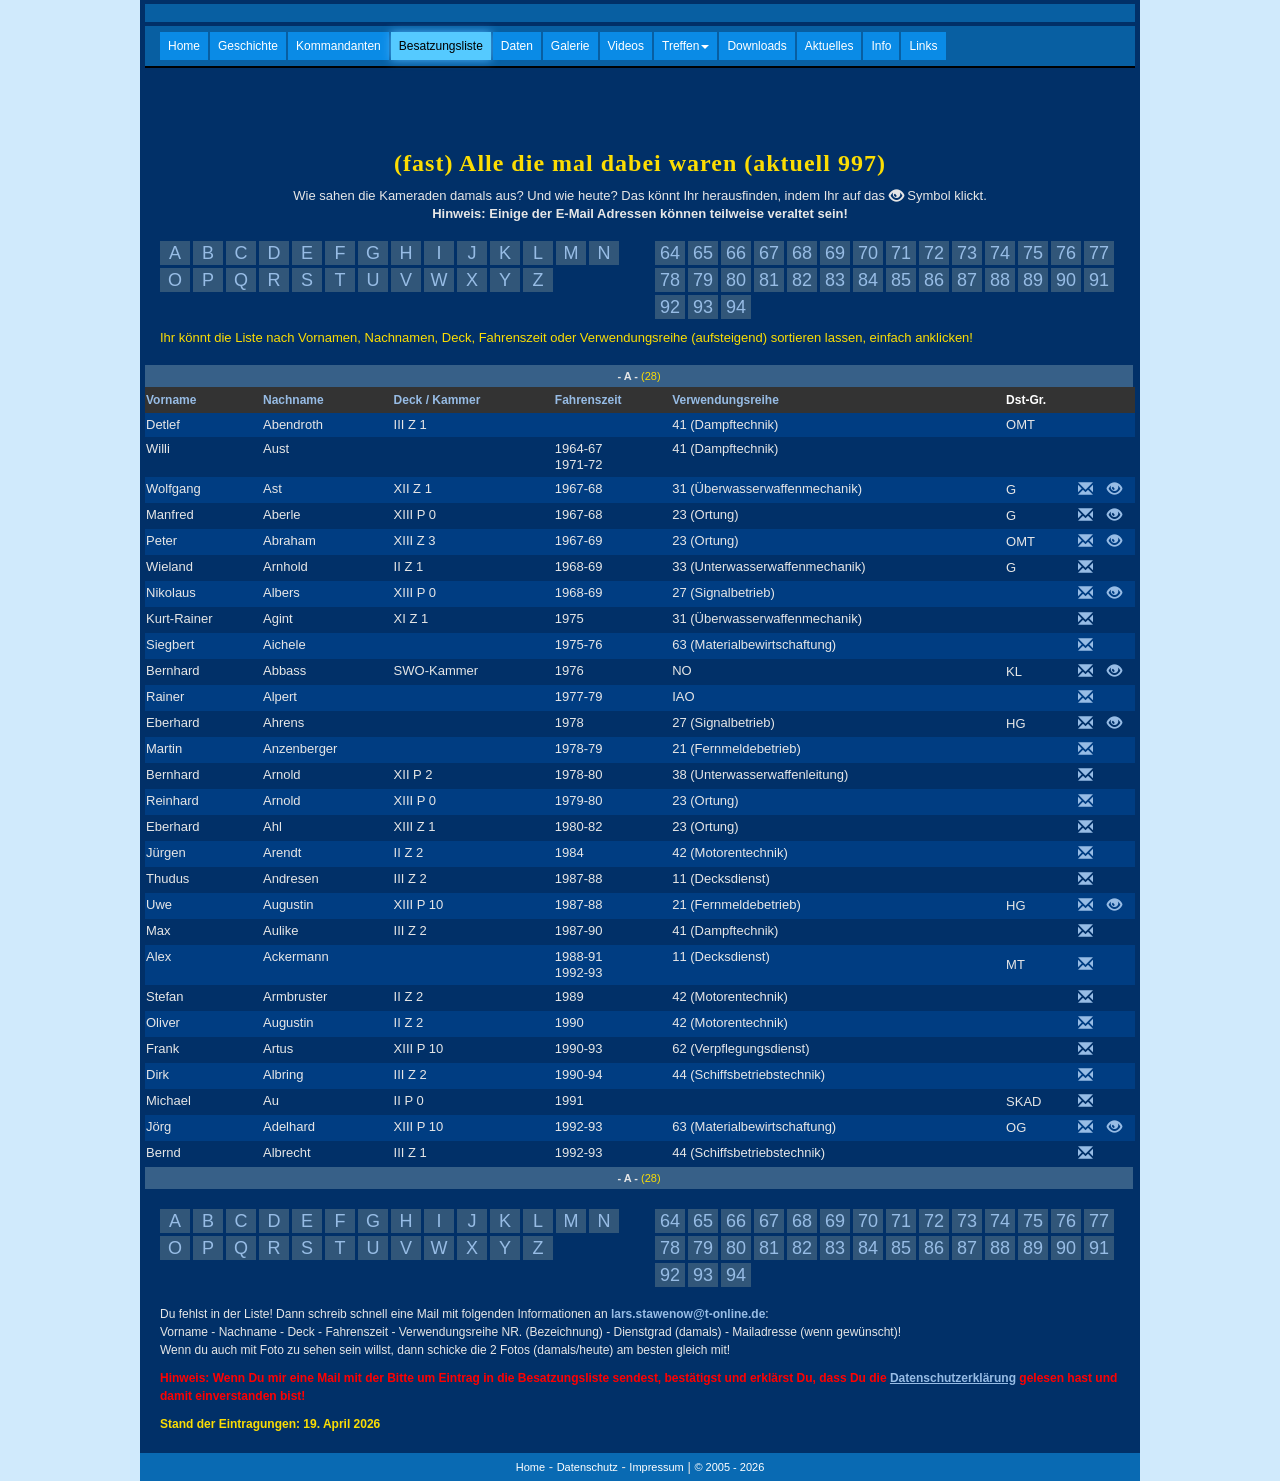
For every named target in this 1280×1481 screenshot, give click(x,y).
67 (769, 253)
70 (868, 253)
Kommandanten (338, 46)
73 (967, 253)
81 (769, 280)
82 (802, 280)
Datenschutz (587, 1467)
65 (703, 253)
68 (802, 253)
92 (670, 307)
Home (184, 46)
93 (703, 307)
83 (835, 280)
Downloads (756, 46)
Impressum (656, 1467)
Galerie (570, 46)
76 (1066, 253)
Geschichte (248, 46)
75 (1033, 253)
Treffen (685, 46)
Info (881, 46)
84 (868, 280)
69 (835, 253)
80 (736, 280)
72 (934, 253)
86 (934, 280)
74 (1000, 253)
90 (1066, 280)
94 (736, 307)
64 (670, 253)
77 (1099, 253)
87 (967, 280)
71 (901, 253)
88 (1000, 280)
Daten (517, 46)
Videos (626, 46)
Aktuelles (829, 46)
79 (703, 280)
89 (1033, 280)
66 (736, 253)
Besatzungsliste (441, 46)
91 (1099, 280)
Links (923, 46)
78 (670, 280)
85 (901, 280)
